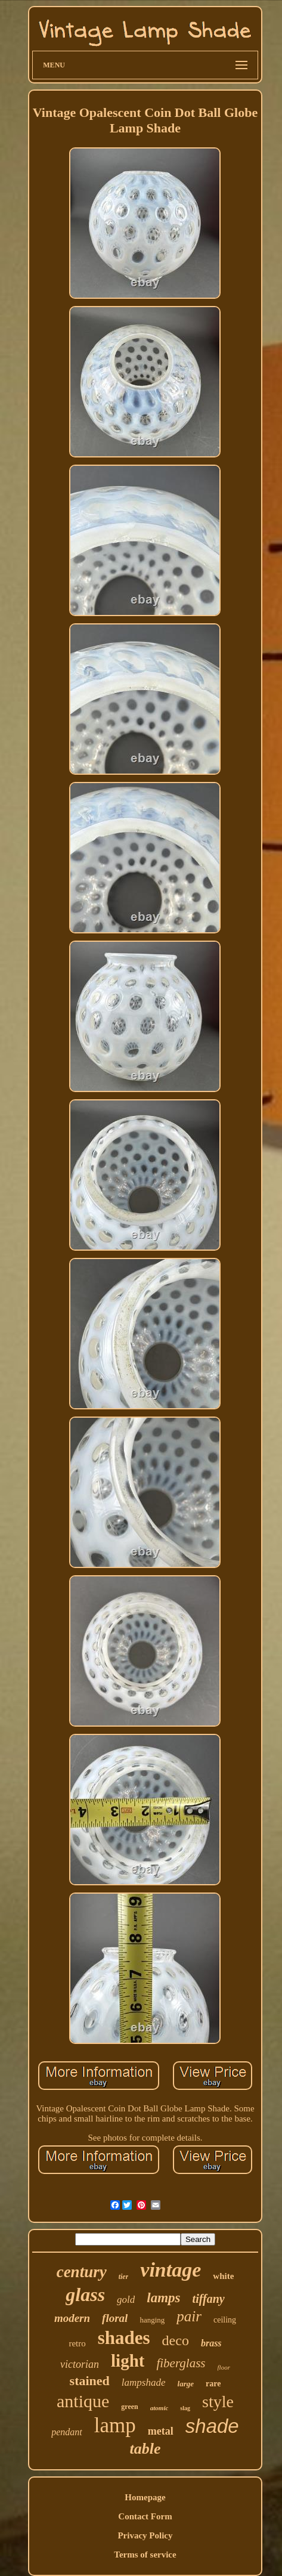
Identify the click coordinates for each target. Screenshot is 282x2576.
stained (90, 2380)
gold (126, 2299)
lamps (163, 2297)
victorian (79, 2364)
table (144, 2448)
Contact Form (145, 2516)
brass (211, 2343)
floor (224, 2367)
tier (124, 2276)
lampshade (144, 2382)
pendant (66, 2432)
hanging (152, 2319)
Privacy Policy (144, 2535)
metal (160, 2431)
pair (189, 2316)
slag (185, 2408)
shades (124, 2337)
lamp (115, 2425)
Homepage (145, 2497)
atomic (159, 2407)
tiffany (209, 2298)
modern (72, 2318)
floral (115, 2318)
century (82, 2272)
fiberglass (180, 2363)
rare (213, 2383)
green (129, 2406)
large (186, 2383)
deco (175, 2340)
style (218, 2401)
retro (77, 2343)
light (127, 2360)
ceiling (224, 2319)
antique (83, 2401)
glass (85, 2294)
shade (212, 2426)
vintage (170, 2270)
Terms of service (145, 2554)
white (223, 2276)
